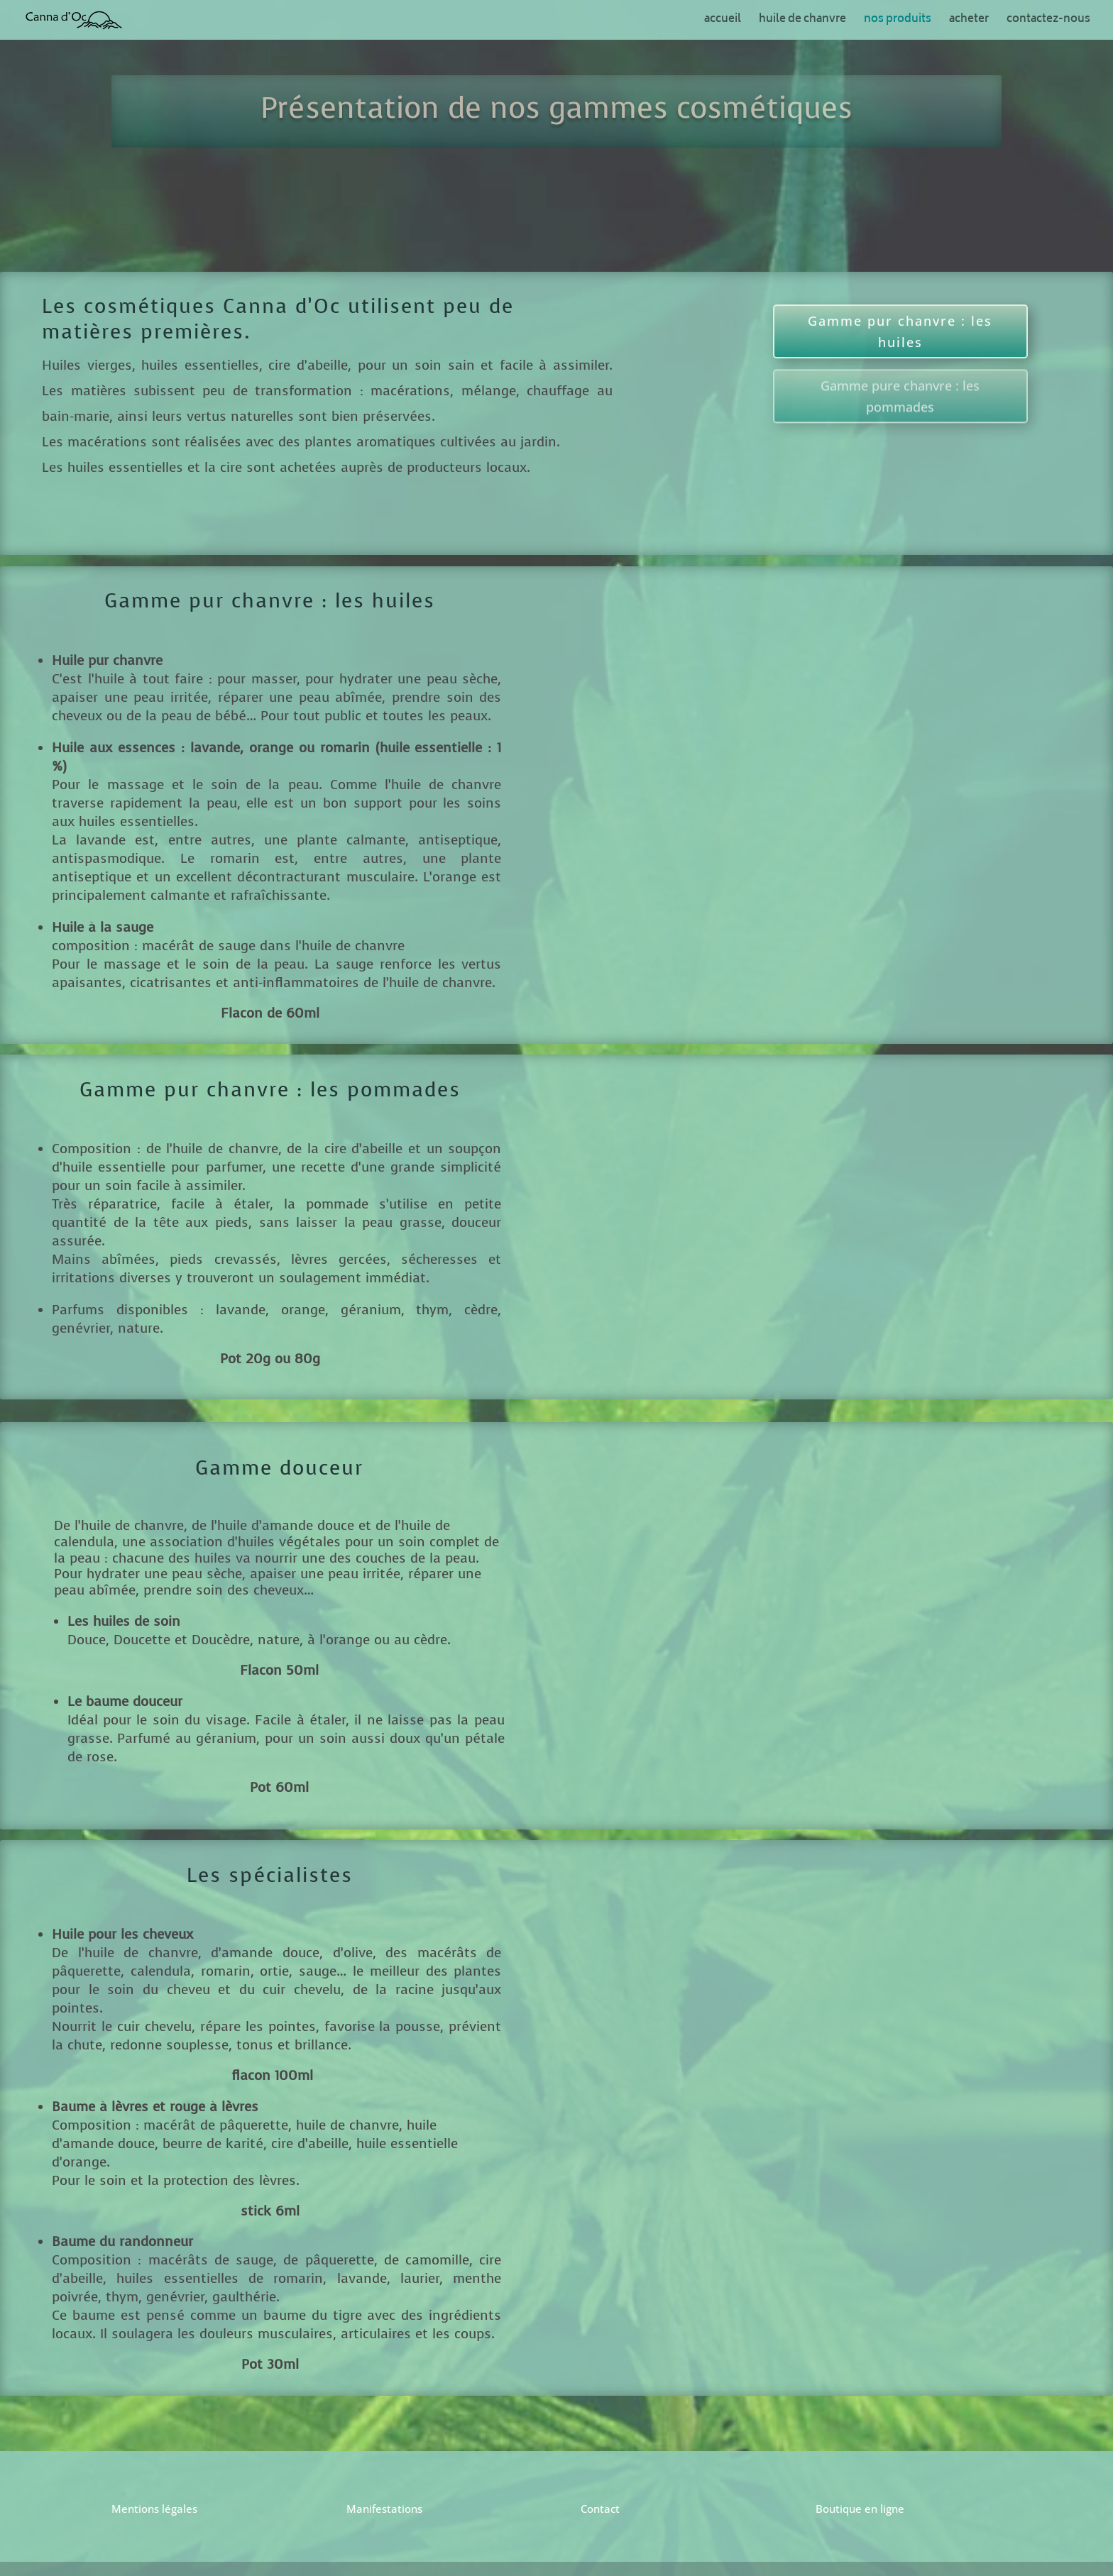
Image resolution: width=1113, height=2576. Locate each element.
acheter (969, 22)
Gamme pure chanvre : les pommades (900, 433)
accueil (722, 22)
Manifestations (384, 2508)
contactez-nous (1048, 22)
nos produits (897, 22)
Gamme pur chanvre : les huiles (900, 321)
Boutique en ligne (860, 2508)
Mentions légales (154, 2508)
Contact (600, 2508)
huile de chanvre (802, 22)
